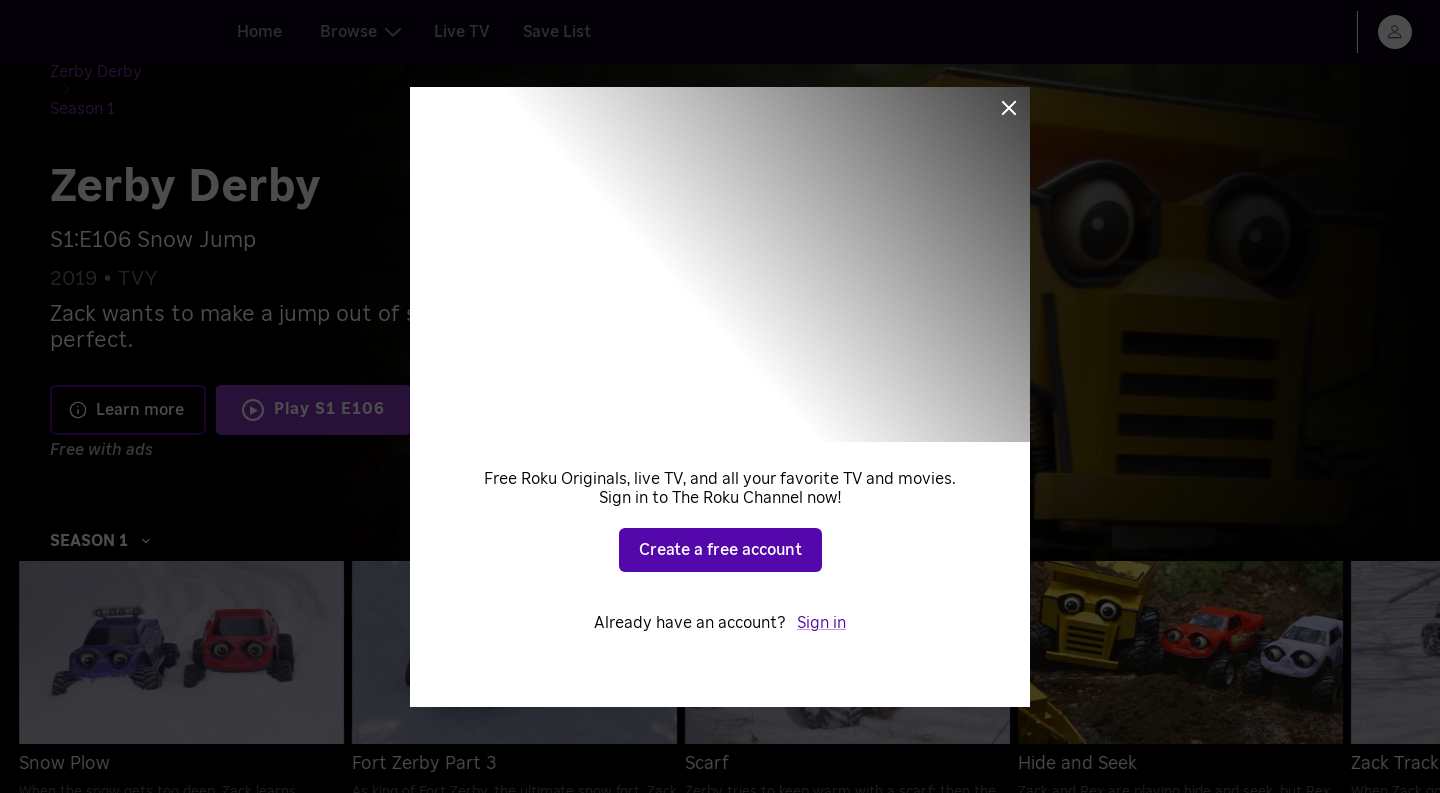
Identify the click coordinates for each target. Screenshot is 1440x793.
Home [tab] (259, 32)
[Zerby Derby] (112, 75)
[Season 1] (206, 76)
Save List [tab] (557, 32)
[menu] (1395, 32)
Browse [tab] (360, 32)
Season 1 (101, 508)
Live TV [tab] (462, 32)
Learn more (126, 377)
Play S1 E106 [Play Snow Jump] (329, 377)
